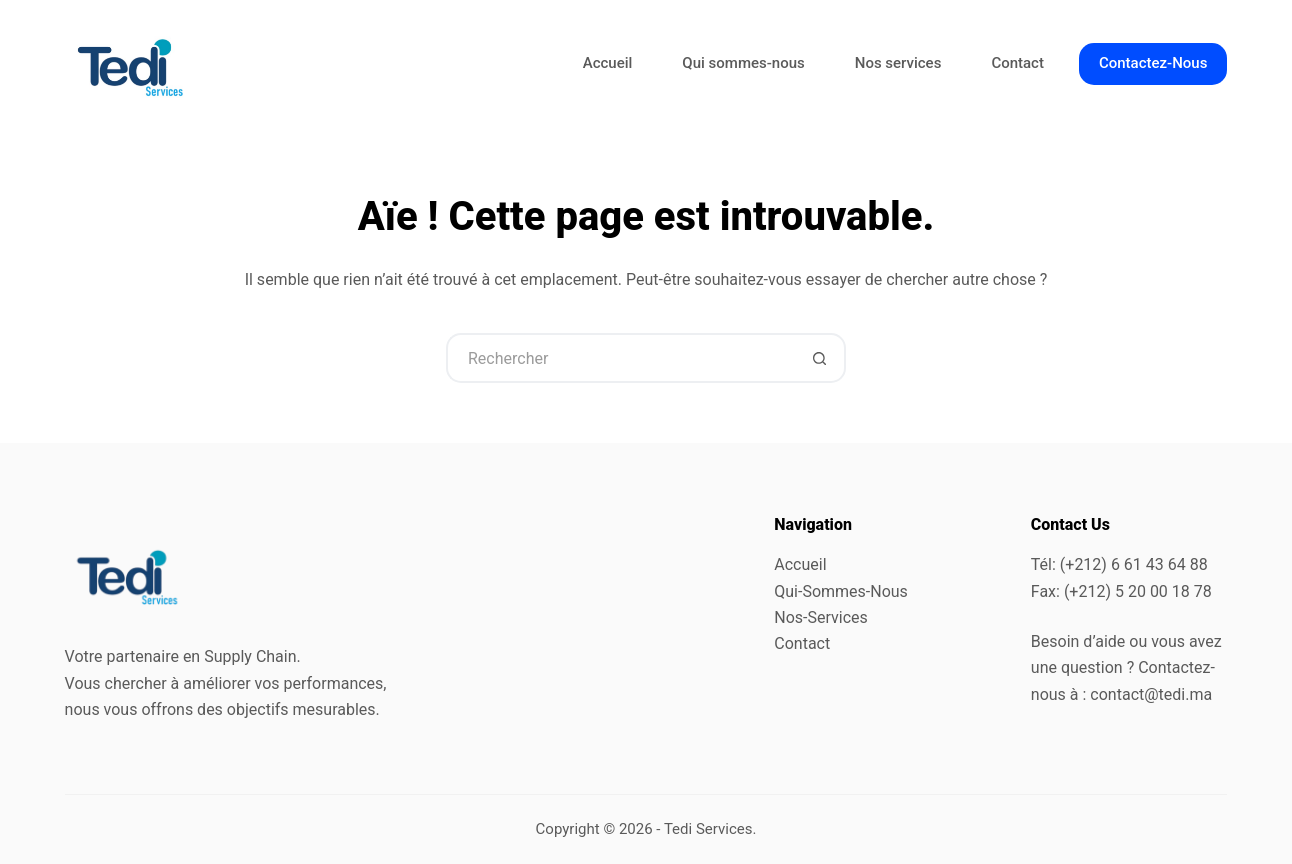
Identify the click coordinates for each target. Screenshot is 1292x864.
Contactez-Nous (1153, 63)
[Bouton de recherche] (821, 358)
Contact (1017, 63)
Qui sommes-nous (743, 63)
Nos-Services (821, 617)
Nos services (898, 63)
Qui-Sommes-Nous (841, 591)
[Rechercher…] (621, 358)
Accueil (608, 63)
